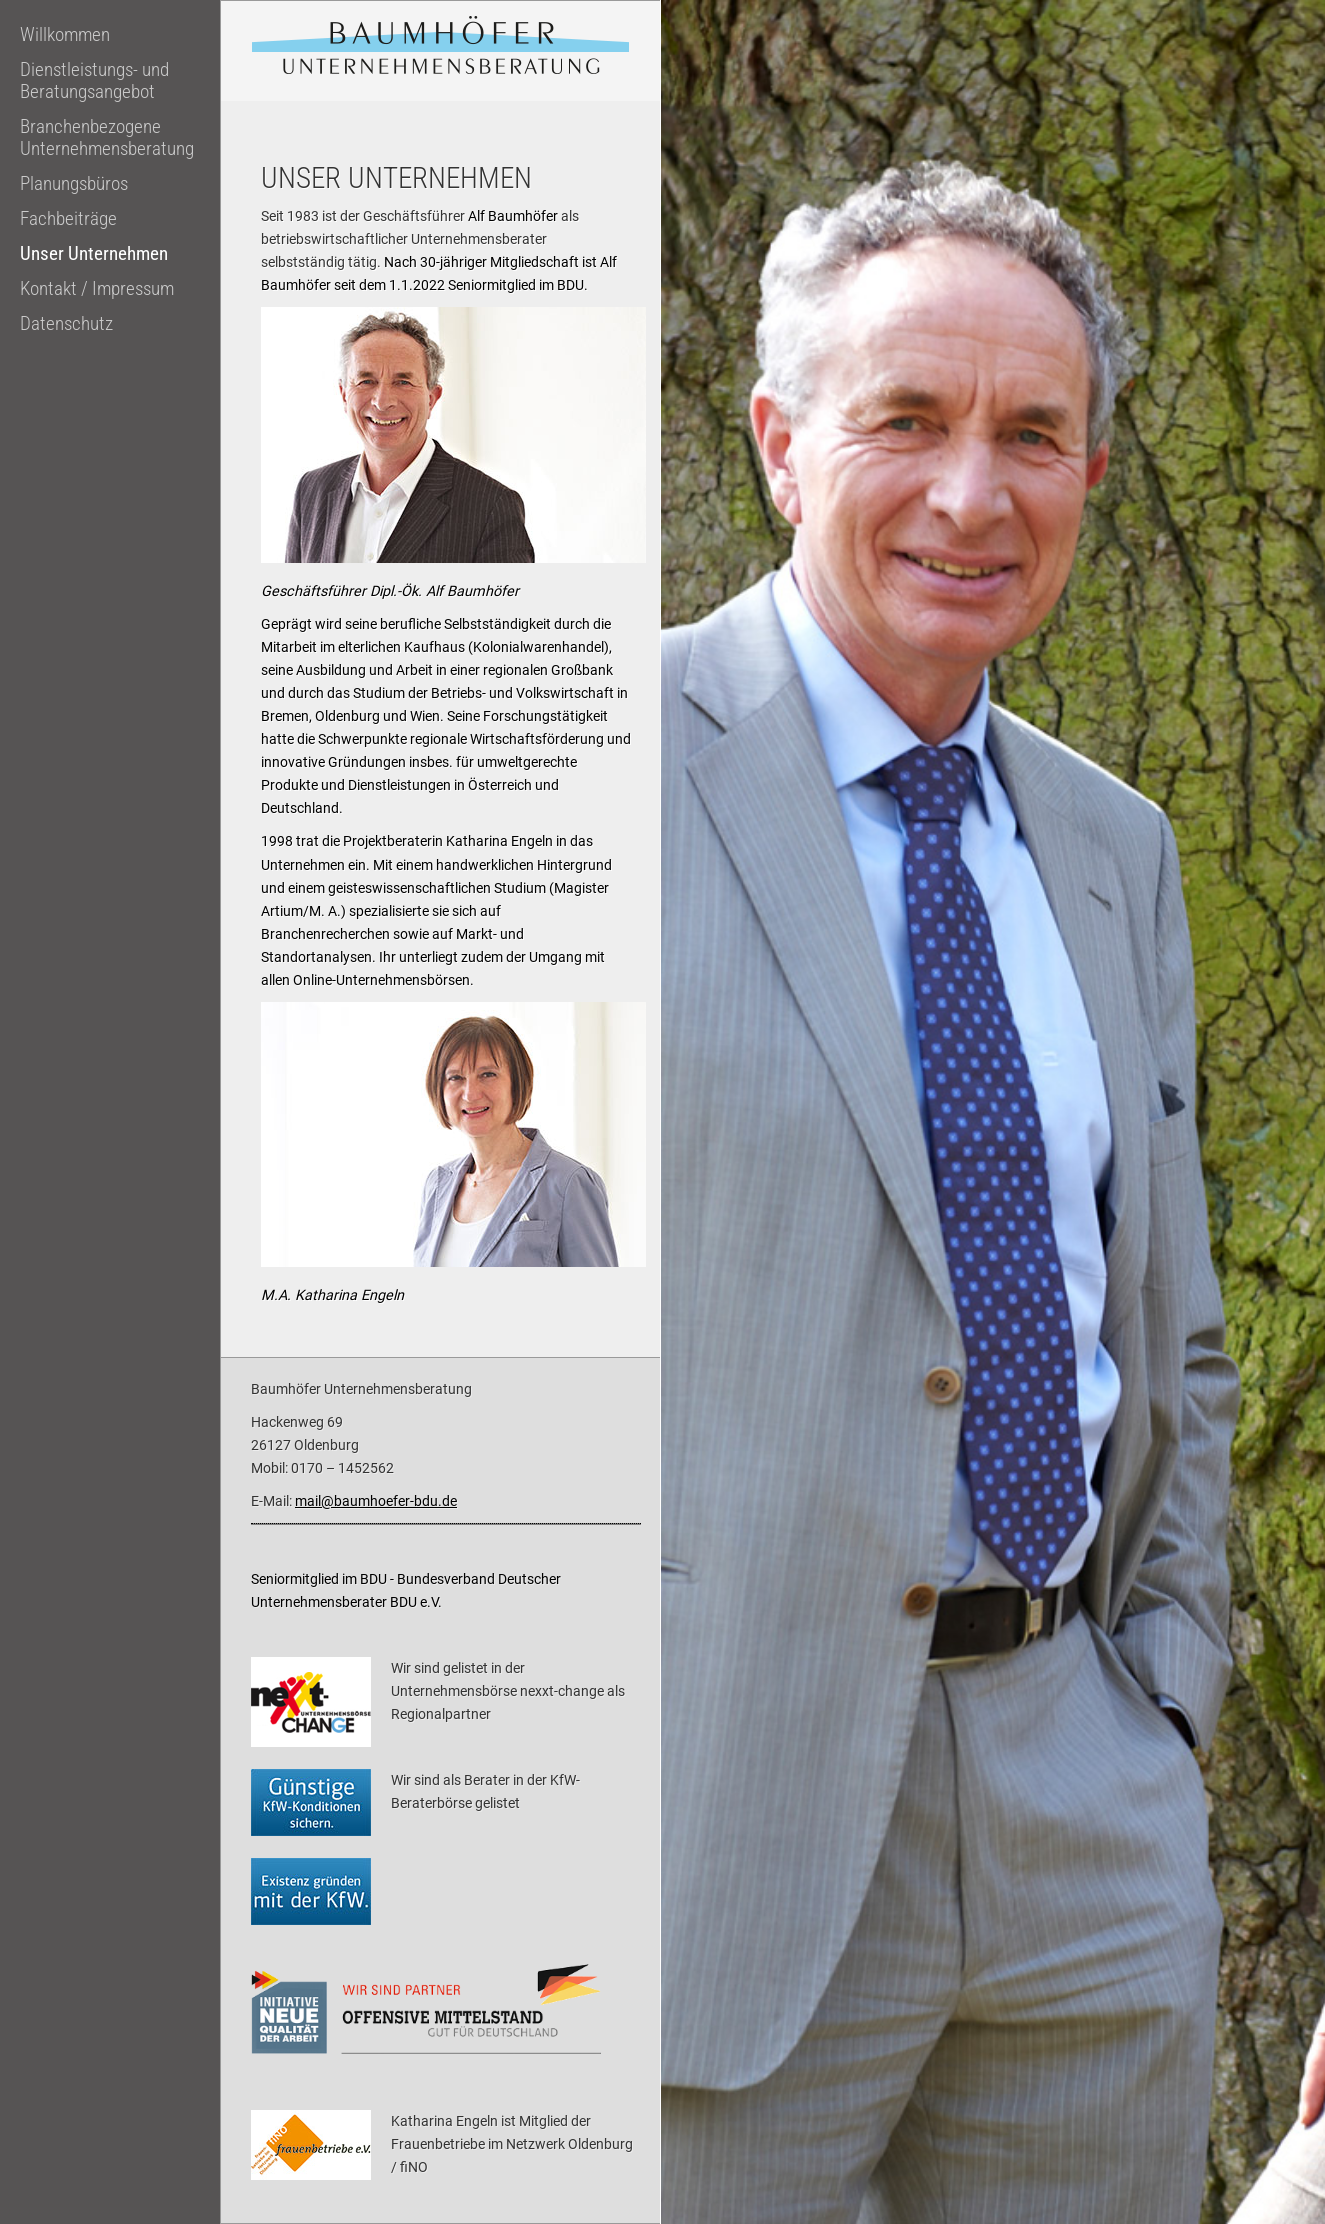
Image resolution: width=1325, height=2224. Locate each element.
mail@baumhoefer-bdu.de (376, 1501)
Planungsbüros (74, 184)
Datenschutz (66, 324)
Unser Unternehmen (94, 254)
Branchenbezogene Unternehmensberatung (107, 138)
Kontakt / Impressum (97, 289)
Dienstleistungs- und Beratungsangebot (94, 81)
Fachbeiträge (68, 219)
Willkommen (65, 35)
